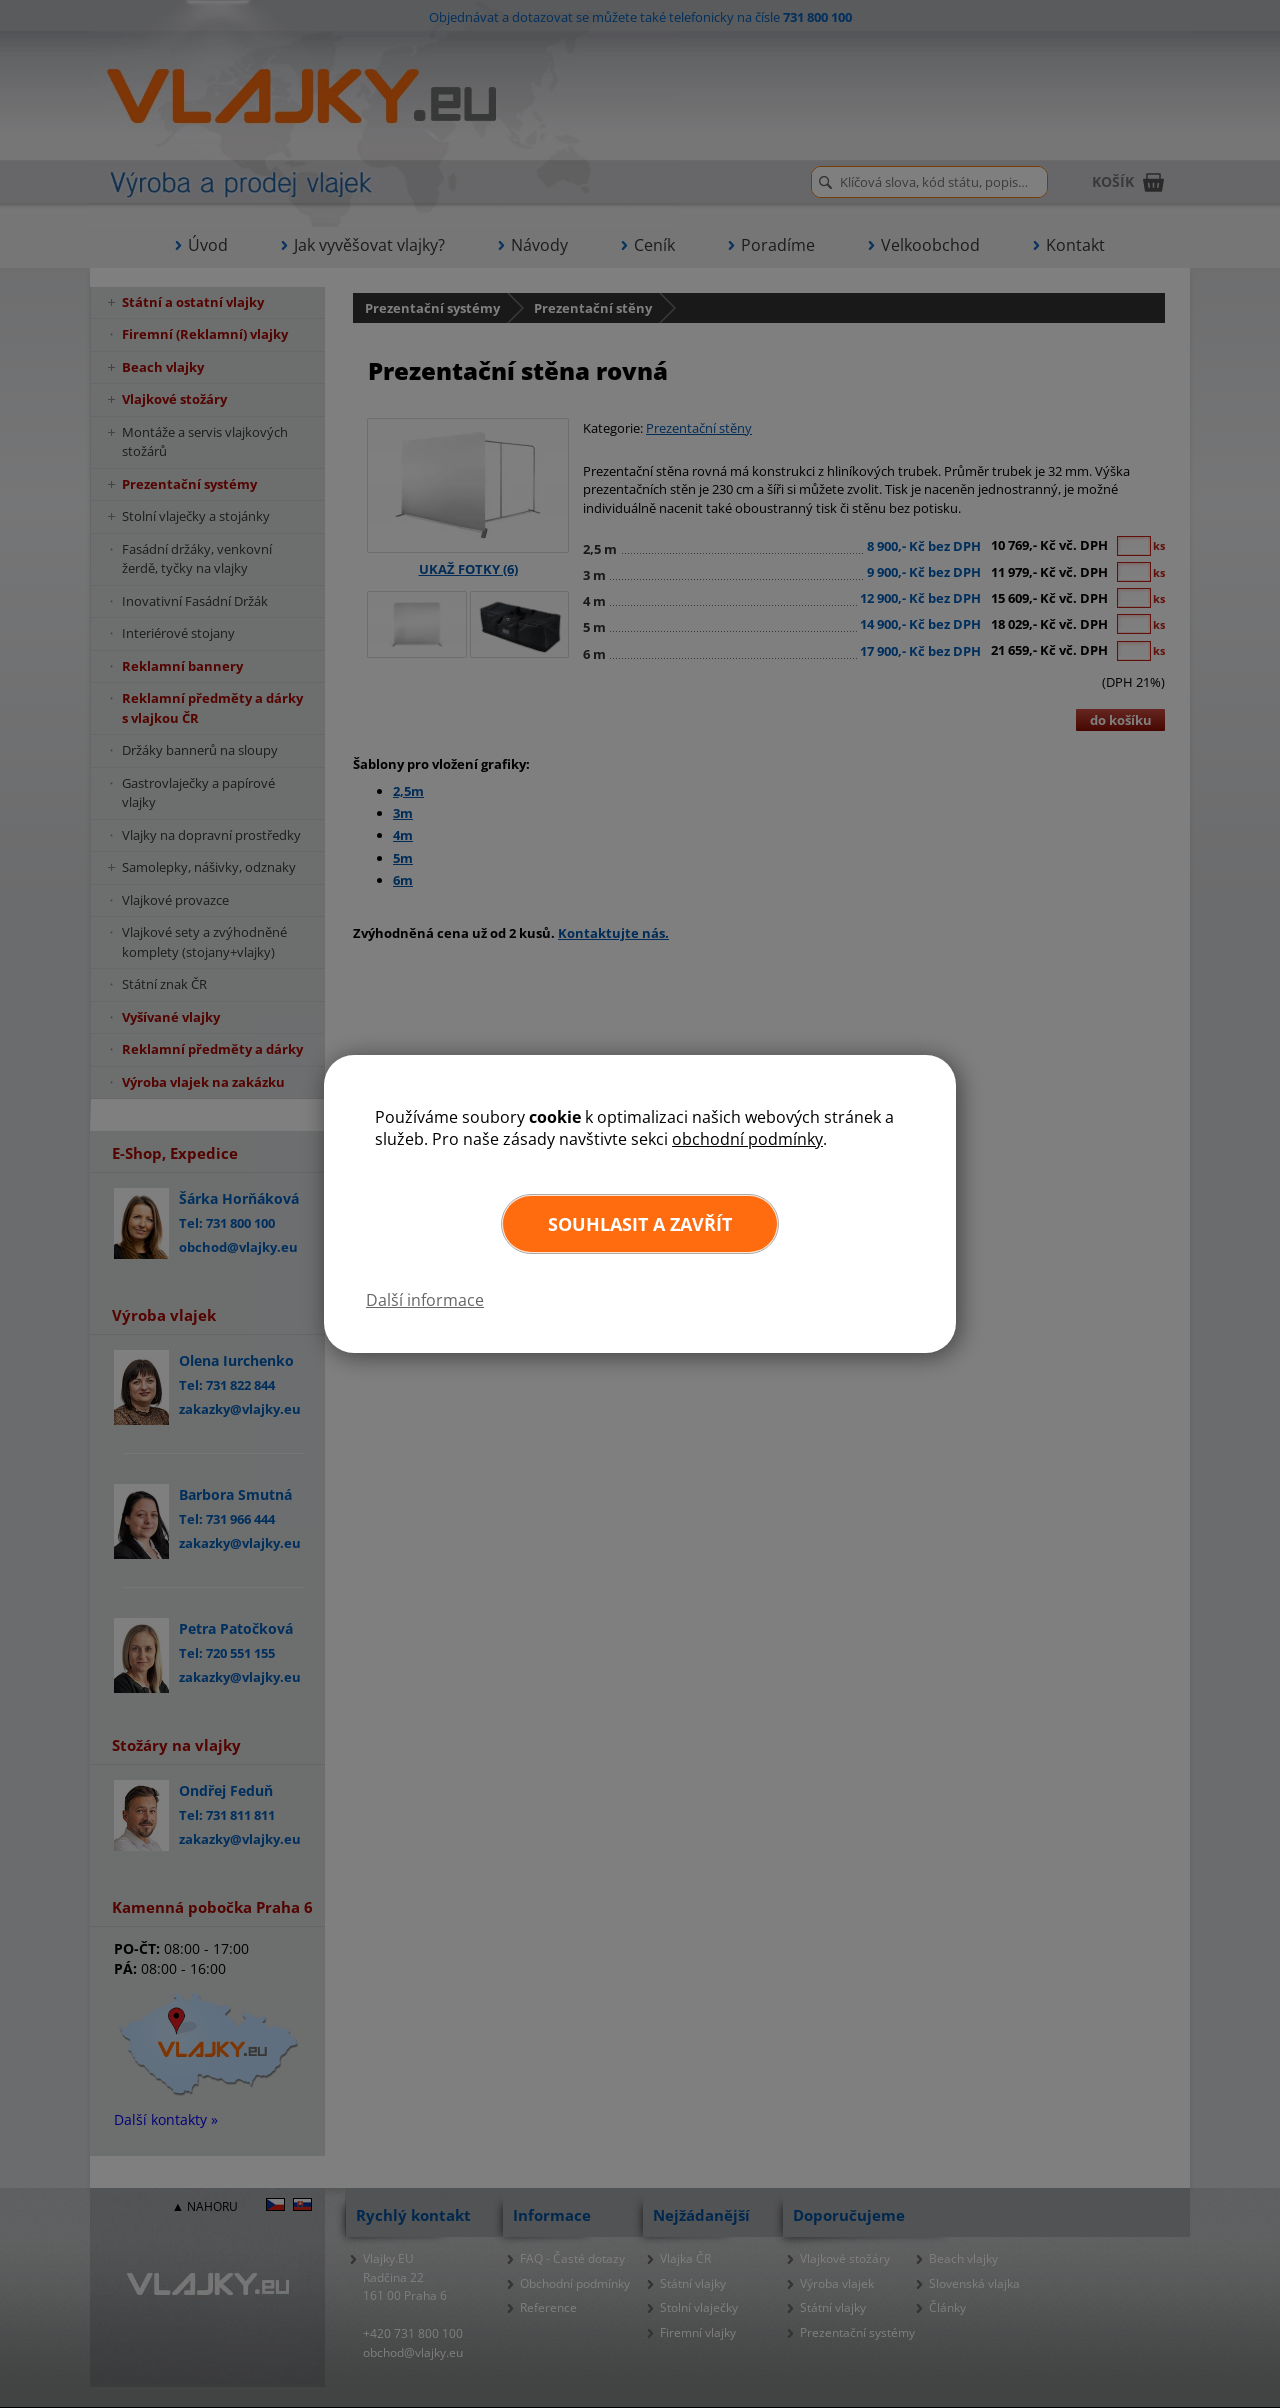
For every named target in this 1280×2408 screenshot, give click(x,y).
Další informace (425, 1300)
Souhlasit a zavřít (640, 1224)
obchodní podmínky (747, 1139)
